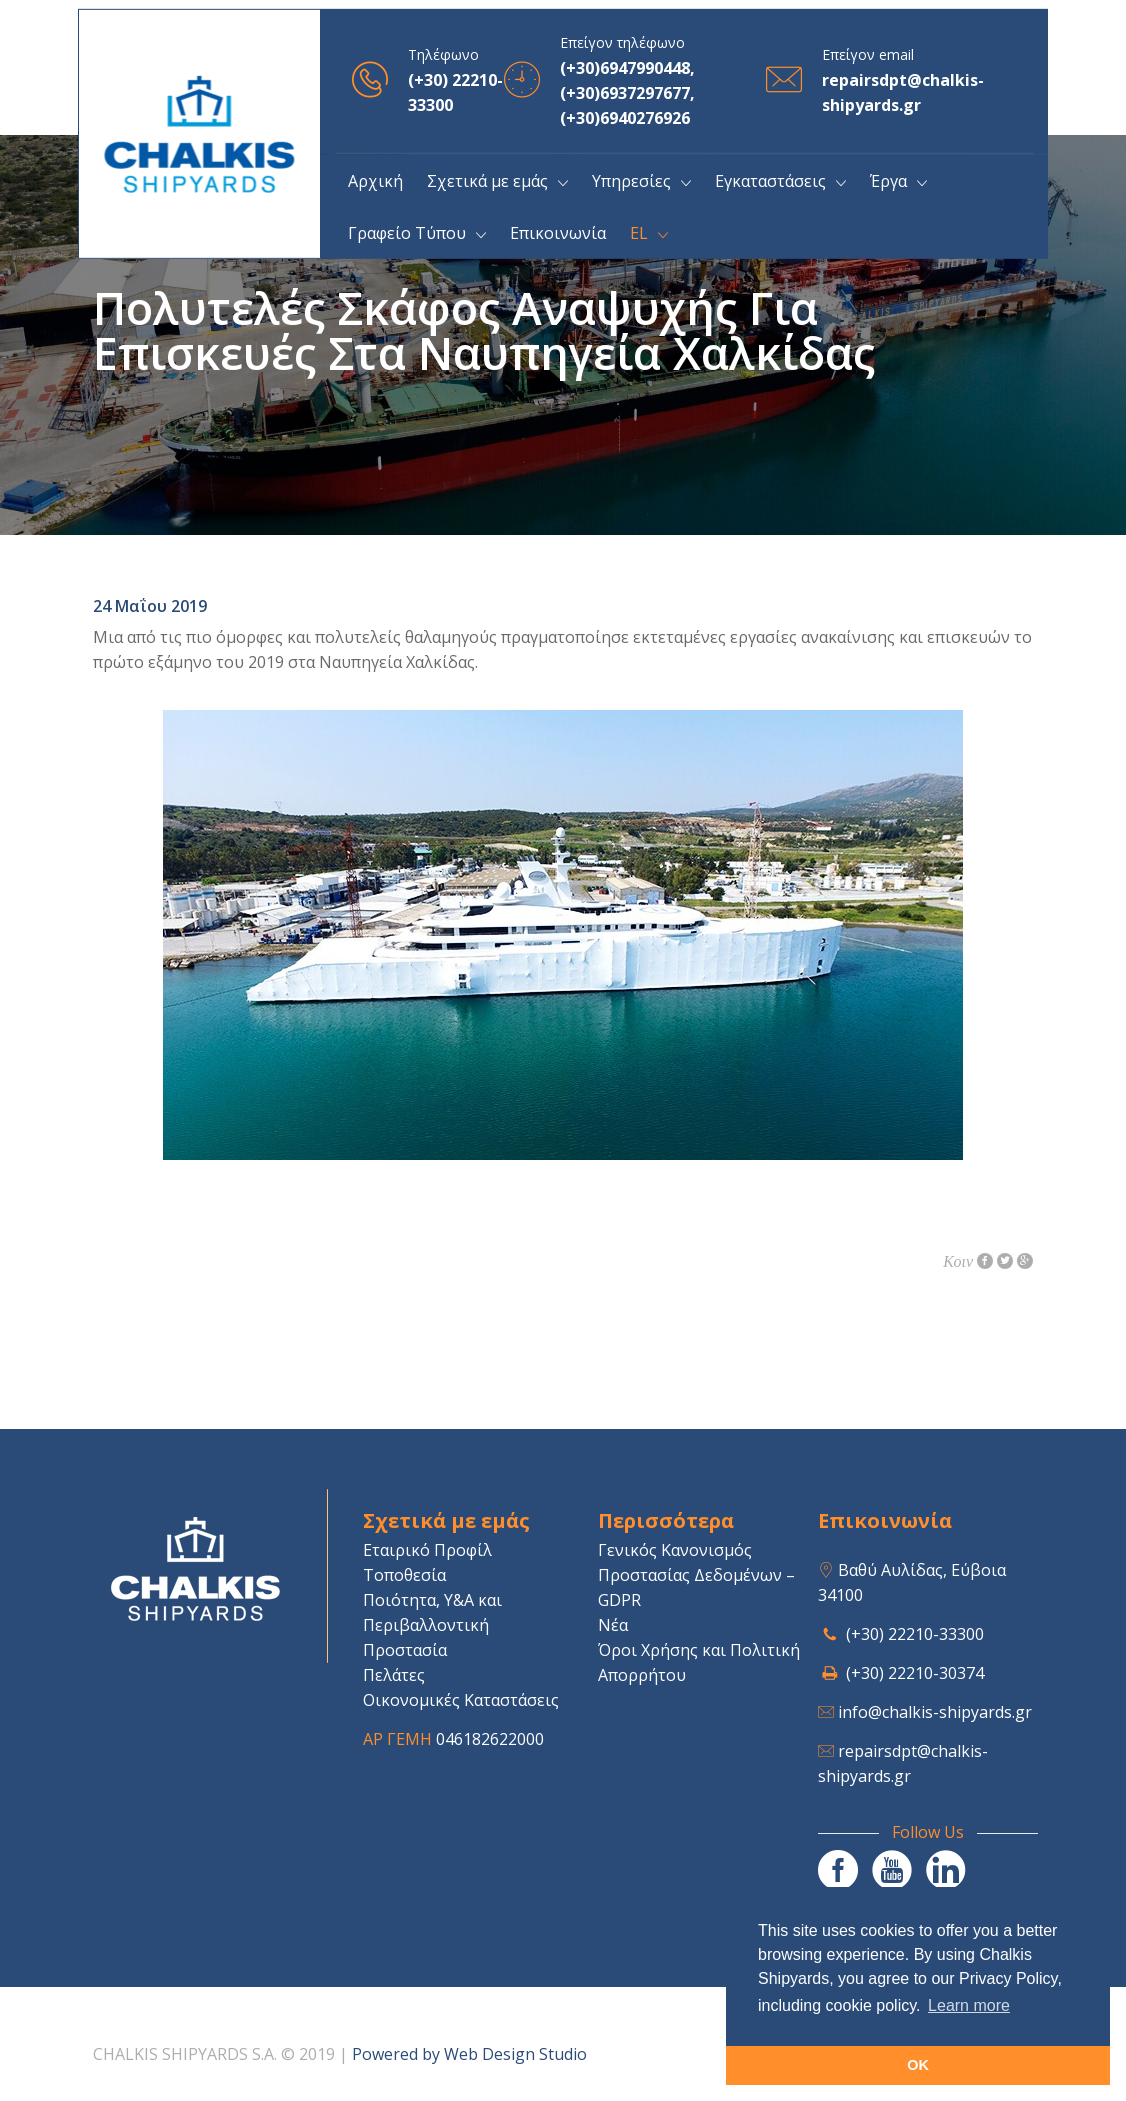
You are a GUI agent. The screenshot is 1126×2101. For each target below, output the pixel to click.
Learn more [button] (969, 2005)
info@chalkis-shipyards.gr (935, 1712)
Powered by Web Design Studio (469, 2054)
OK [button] (918, 2065)
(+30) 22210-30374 (915, 1673)
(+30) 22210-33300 (915, 1634)
